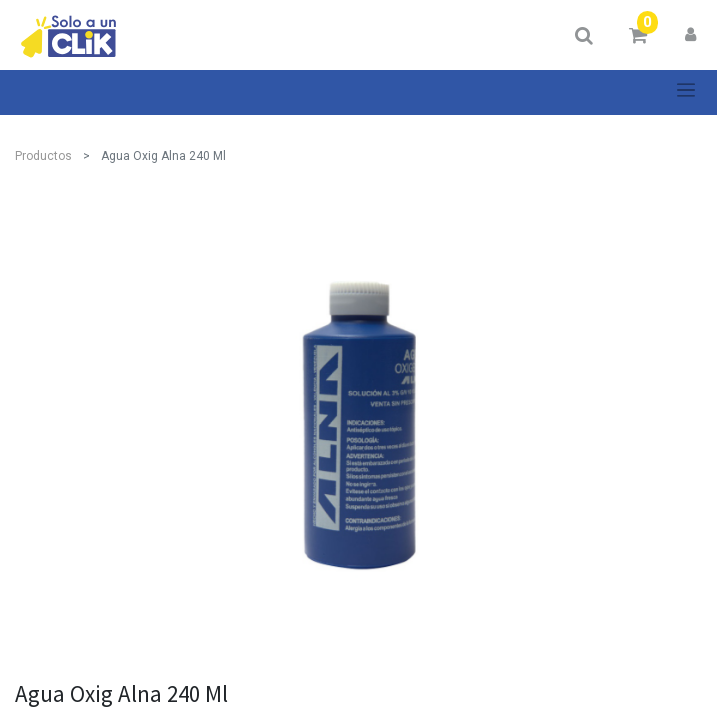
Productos (43, 156)
